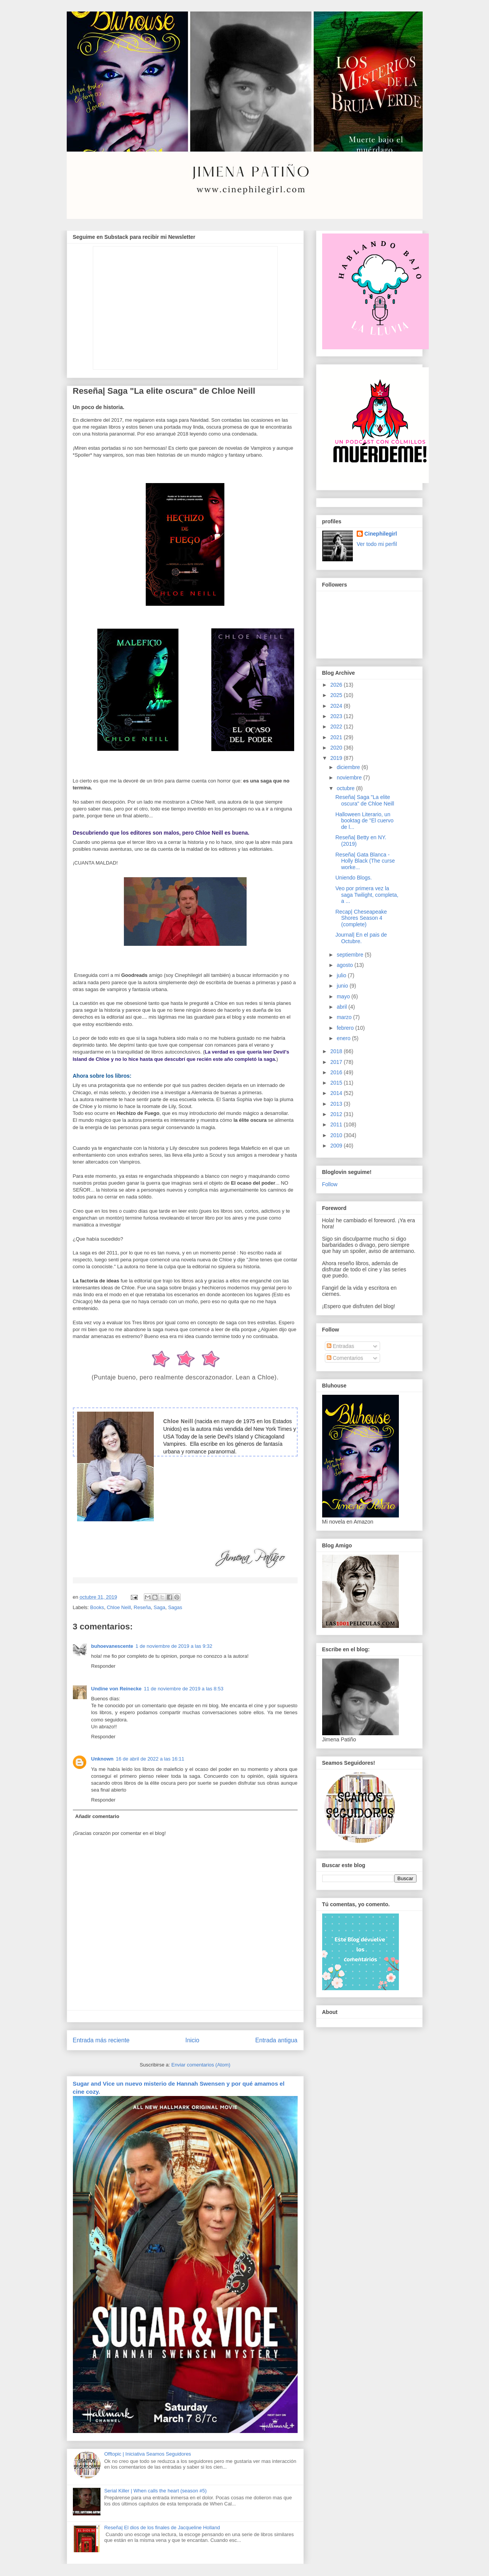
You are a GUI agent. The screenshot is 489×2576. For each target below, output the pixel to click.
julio (342, 975)
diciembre (349, 767)
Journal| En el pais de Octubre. (361, 938)
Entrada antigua (276, 2040)
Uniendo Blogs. (353, 878)
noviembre (350, 777)
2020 (337, 748)
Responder (103, 1666)
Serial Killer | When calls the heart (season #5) (155, 2491)
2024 (337, 706)
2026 (337, 685)
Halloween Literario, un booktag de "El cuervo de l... (364, 820)
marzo (345, 1017)
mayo (344, 996)
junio (343, 986)
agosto (345, 965)
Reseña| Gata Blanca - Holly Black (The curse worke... (365, 861)
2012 (337, 1114)
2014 (337, 1093)
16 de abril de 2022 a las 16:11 (150, 1759)
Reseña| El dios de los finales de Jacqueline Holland (162, 2527)
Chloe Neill (119, 1607)
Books (97, 1607)
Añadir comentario (97, 1816)
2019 (337, 758)
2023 (337, 716)
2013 (337, 1104)
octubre (346, 788)
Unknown (102, 1759)
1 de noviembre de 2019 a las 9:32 (173, 1646)
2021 (337, 737)
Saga (159, 1607)
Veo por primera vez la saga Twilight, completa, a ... (366, 894)
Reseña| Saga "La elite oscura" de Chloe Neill (364, 800)
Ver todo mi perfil (377, 544)
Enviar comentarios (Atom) (201, 2065)
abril (342, 1007)
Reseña (142, 1607)
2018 (337, 1051)
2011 (337, 1124)
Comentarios (345, 1358)
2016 (337, 1072)
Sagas (175, 1607)
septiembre (351, 955)
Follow (330, 1184)
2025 (337, 695)
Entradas (340, 1346)
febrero (346, 1028)
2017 (337, 1062)
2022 (337, 726)
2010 (337, 1135)
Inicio (192, 2040)
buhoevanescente (112, 1646)
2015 (337, 1083)
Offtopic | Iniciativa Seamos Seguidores (147, 2454)
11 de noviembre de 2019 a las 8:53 (183, 1689)
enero (344, 1038)
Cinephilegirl (380, 534)
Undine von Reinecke (116, 1689)
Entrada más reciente (101, 2040)
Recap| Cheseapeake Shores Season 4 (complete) (361, 918)
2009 (337, 1146)
